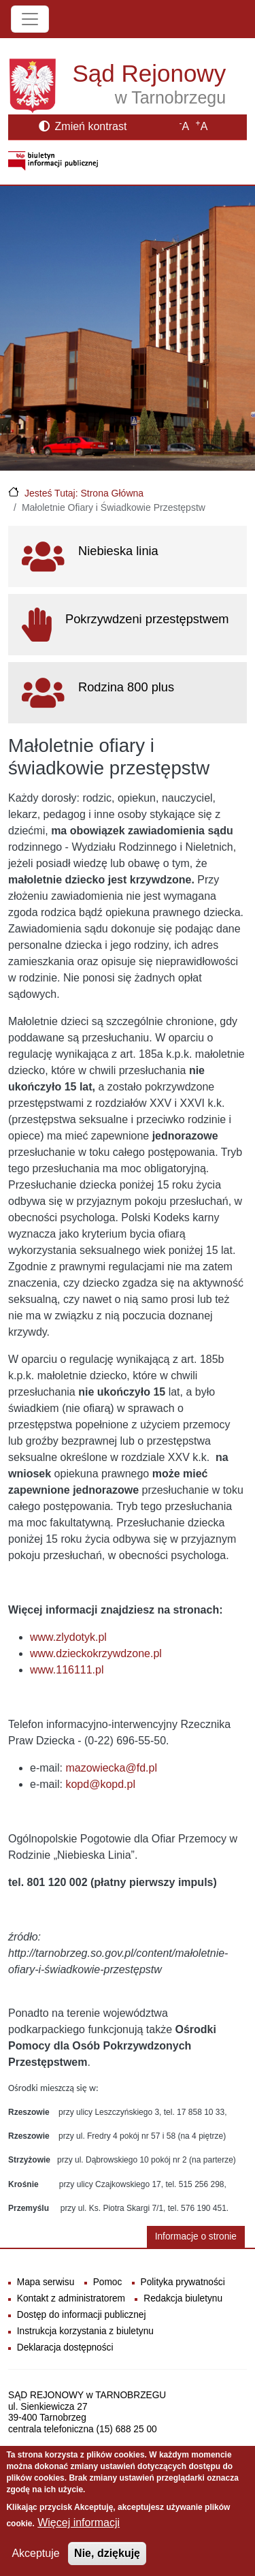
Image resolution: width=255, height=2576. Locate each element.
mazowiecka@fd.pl (111, 1768)
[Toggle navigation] (30, 19)
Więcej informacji (78, 2530)
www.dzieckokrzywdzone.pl (96, 1653)
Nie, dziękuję (107, 2560)
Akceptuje (35, 2560)
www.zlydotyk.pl (68, 1637)
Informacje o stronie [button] (196, 2236)
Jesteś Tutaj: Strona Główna (83, 493)
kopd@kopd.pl (100, 1784)
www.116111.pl (67, 1670)
